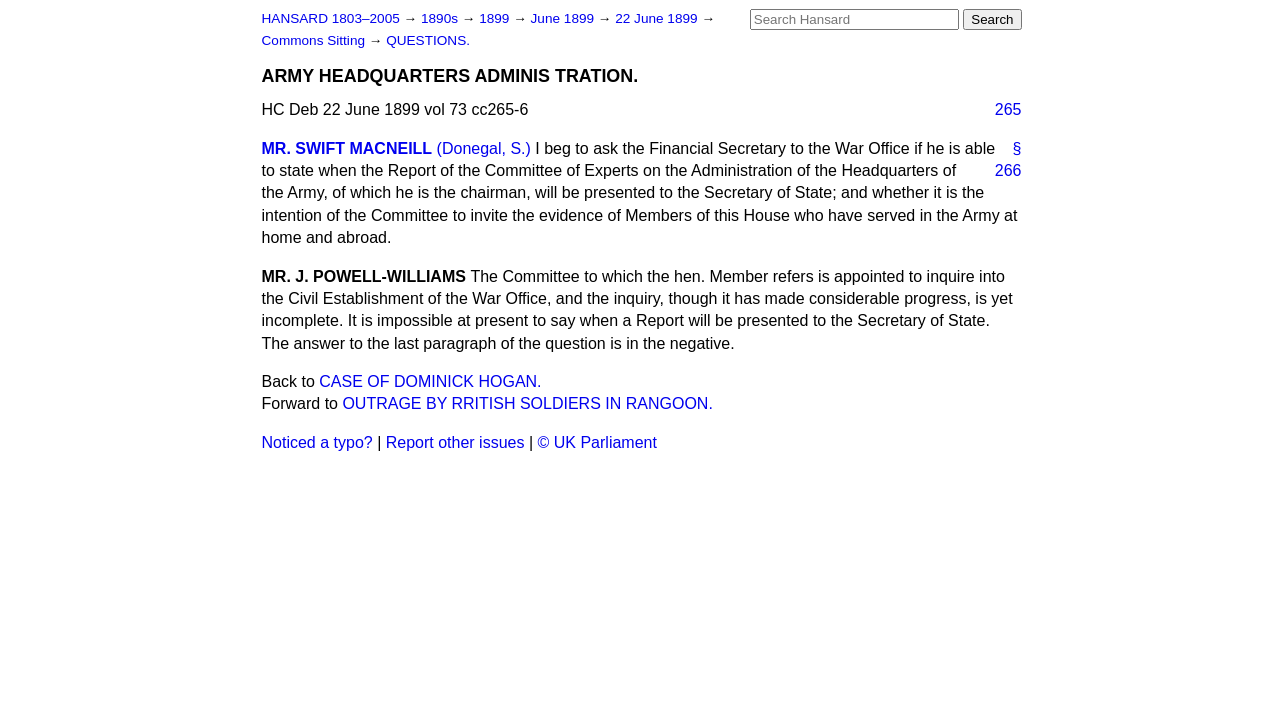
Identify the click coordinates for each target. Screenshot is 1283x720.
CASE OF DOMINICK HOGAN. (430, 381)
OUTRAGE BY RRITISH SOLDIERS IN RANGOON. (527, 403)
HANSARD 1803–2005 (331, 18)
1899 (496, 18)
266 (1008, 170)
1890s (441, 18)
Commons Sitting (315, 40)
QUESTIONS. (428, 40)
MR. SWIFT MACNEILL (347, 148)
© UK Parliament (597, 442)
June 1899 (564, 18)
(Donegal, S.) (484, 148)
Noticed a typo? (317, 442)
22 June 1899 (658, 18)
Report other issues (455, 442)
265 (1008, 109)
